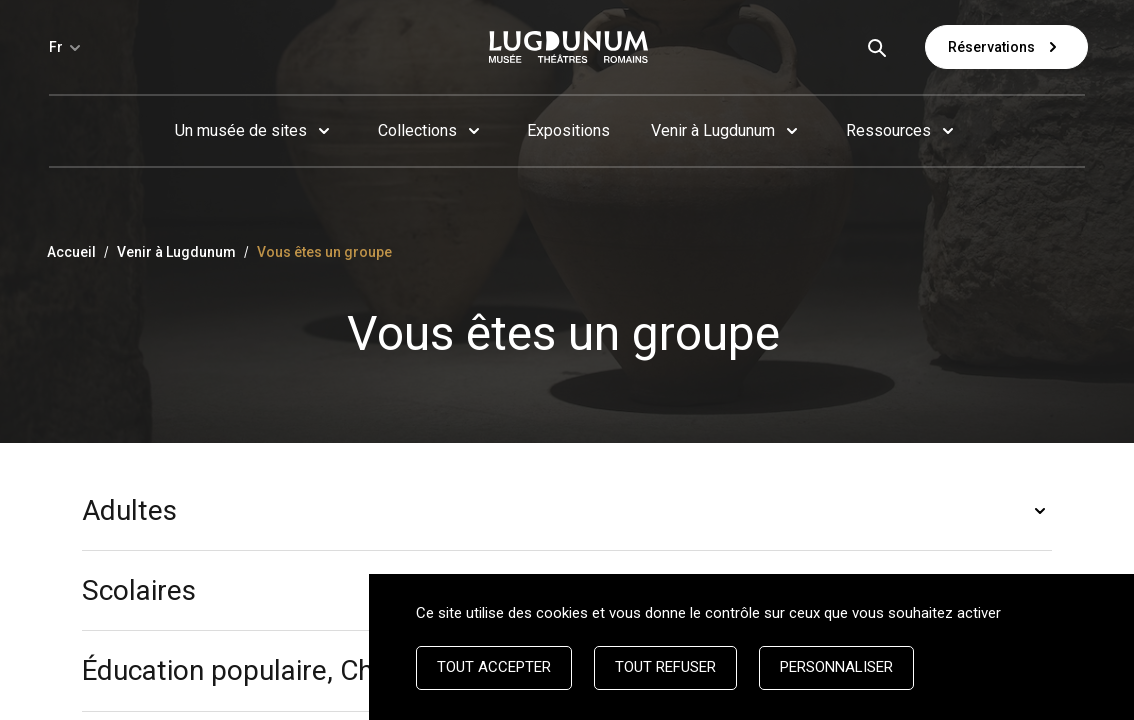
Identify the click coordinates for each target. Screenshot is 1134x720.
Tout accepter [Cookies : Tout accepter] (494, 667)
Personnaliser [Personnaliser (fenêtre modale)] (836, 667)
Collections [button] (417, 130)
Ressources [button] (888, 130)
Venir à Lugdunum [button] (713, 130)
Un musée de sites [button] (241, 130)
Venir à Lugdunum (176, 252)
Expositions (568, 130)
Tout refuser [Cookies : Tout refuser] (665, 667)
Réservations (1006, 47)
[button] (567, 510)
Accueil (71, 252)
